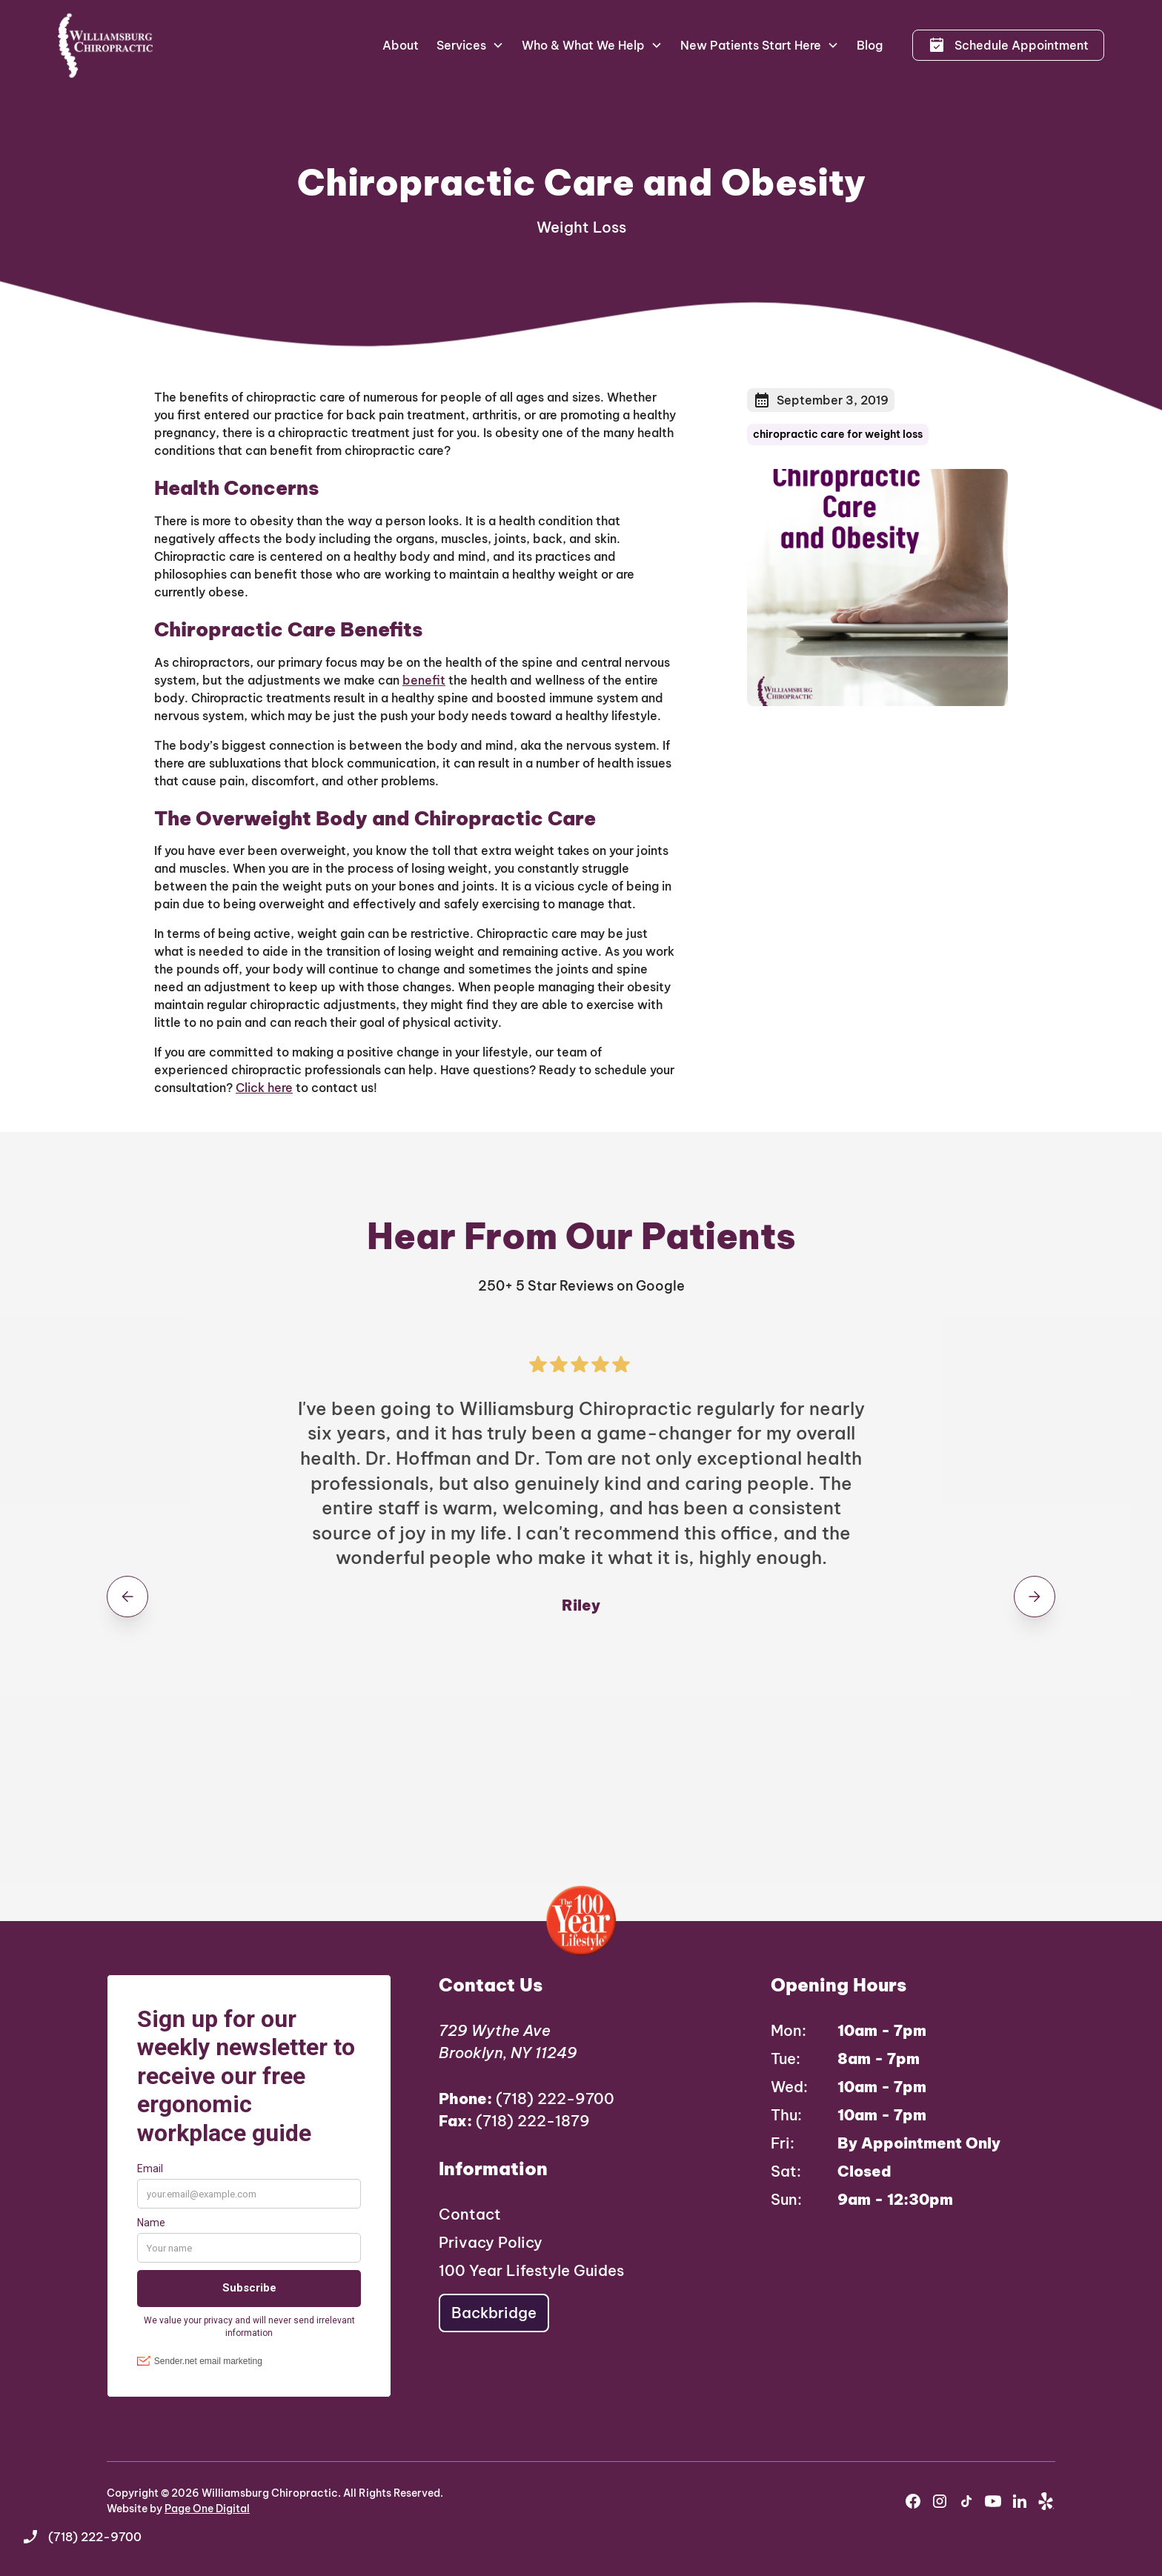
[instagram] (940, 2501)
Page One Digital (207, 2508)
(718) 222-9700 (526, 2098)
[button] (470, 45)
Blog (870, 45)
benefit (423, 680)
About (400, 45)
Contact (470, 2214)
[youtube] (993, 2501)
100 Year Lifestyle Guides (531, 2270)
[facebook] (913, 2501)
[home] (105, 45)
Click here (264, 1087)
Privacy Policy (490, 2242)
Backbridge (494, 2312)
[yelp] (1046, 2501)
